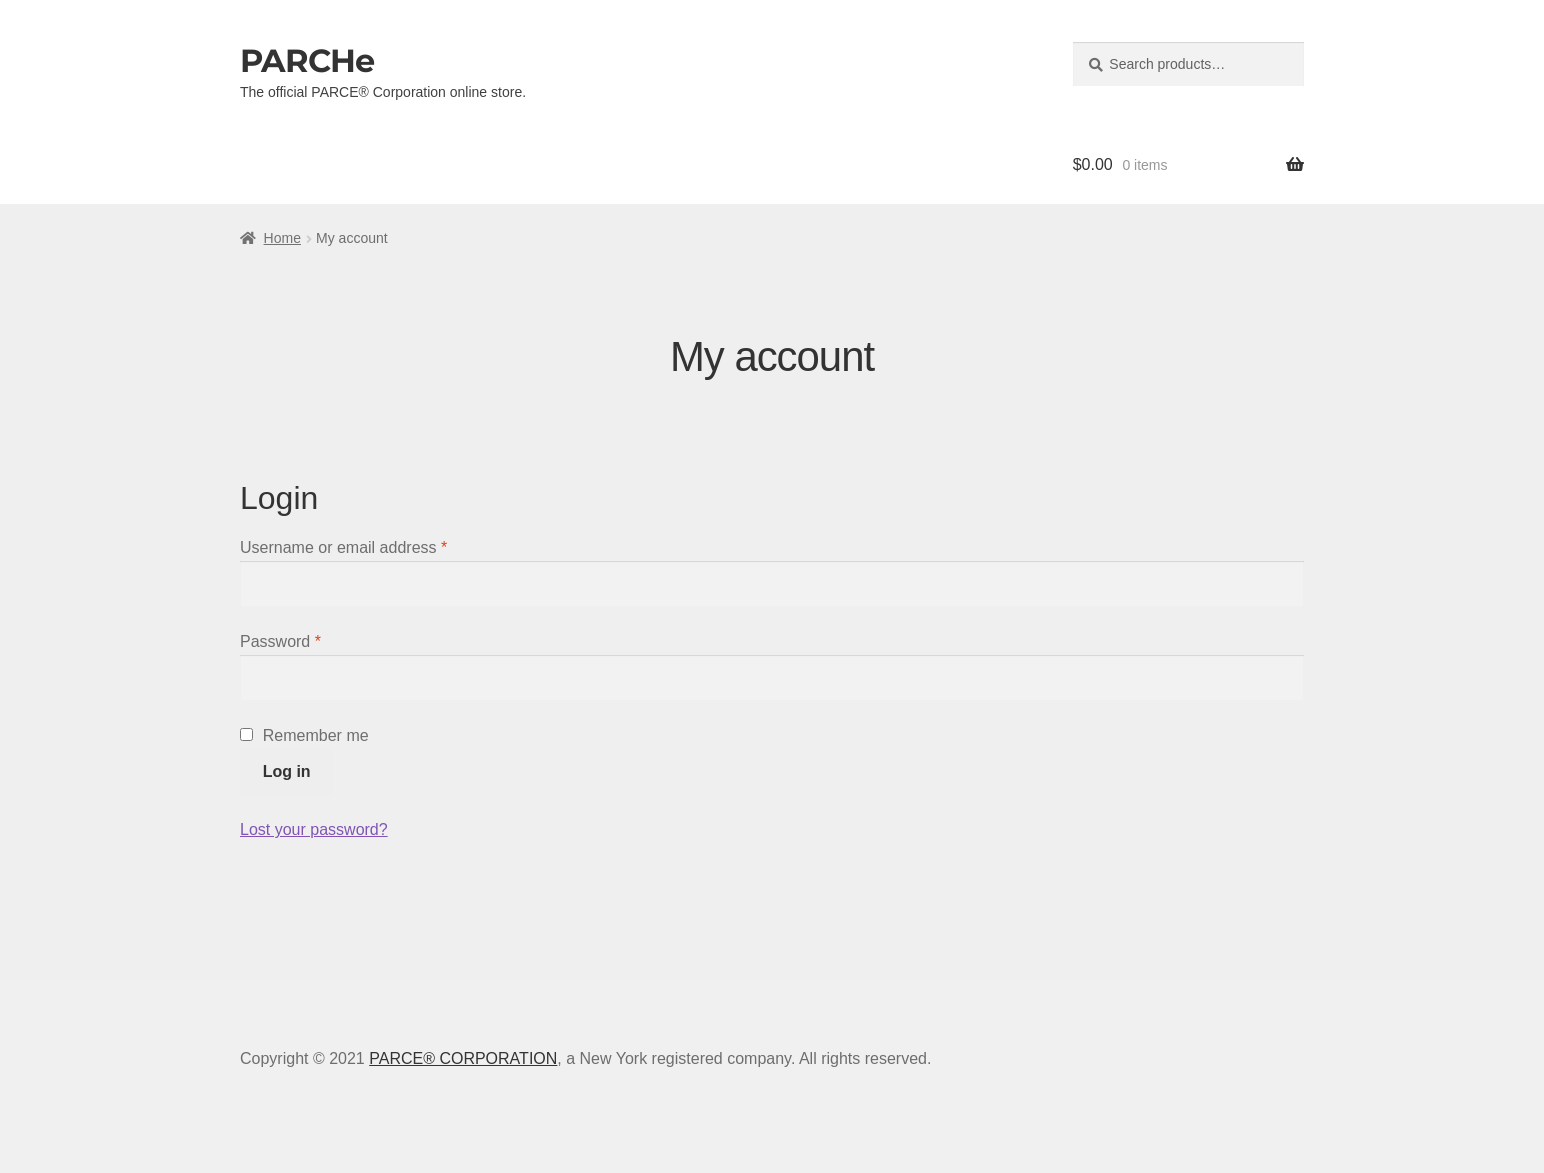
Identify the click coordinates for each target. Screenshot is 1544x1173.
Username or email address (343, 547)
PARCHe (307, 60)
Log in (287, 771)
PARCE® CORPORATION (463, 1058)
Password (280, 641)
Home (282, 238)
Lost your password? (314, 829)
